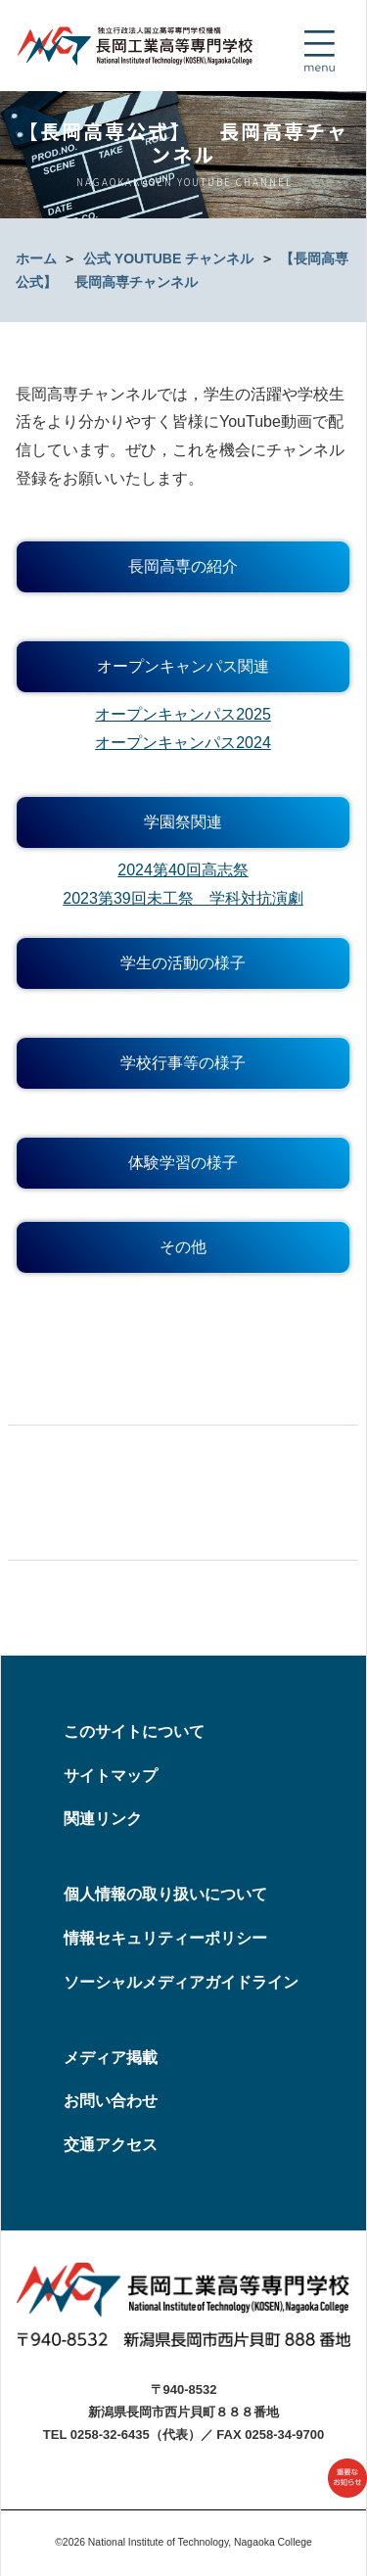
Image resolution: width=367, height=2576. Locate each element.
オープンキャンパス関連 (183, 666)
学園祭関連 (183, 822)
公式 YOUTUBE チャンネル (168, 258)
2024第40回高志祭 (182, 870)
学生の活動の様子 (183, 963)
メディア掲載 (111, 2057)
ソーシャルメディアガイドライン (181, 1982)
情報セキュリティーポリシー (165, 1938)
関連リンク (103, 1818)
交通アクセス (111, 2144)
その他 (183, 1247)
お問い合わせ (111, 2100)
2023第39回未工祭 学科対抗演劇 (182, 898)
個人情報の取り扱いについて (165, 1894)
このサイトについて (134, 1731)
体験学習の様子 (183, 1162)
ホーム (36, 258)
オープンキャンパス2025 (183, 714)
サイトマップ (111, 1775)
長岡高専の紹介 (183, 566)
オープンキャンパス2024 (183, 742)
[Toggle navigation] (319, 51)
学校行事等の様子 (183, 1063)
